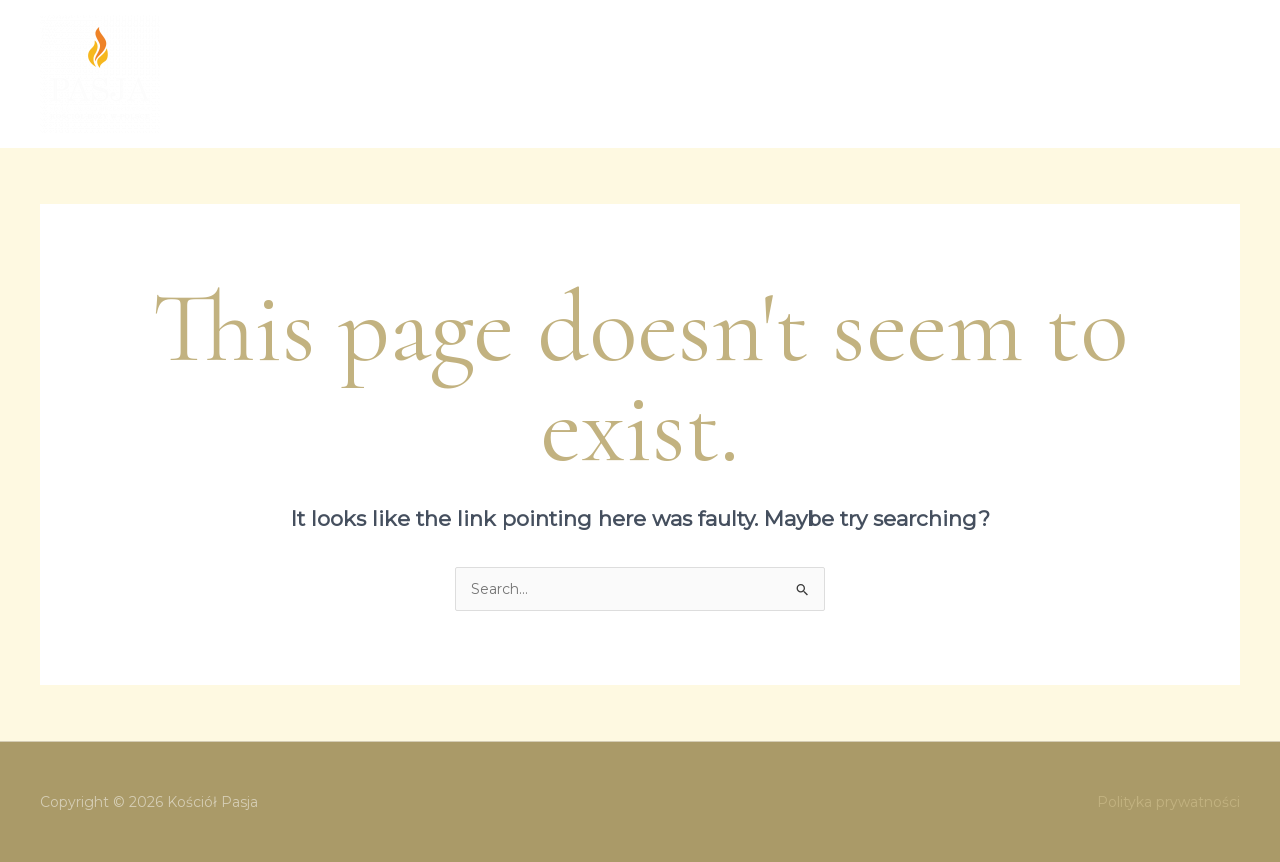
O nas (455, 74)
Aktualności (929, 74)
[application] (770, 74)
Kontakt (1198, 74)
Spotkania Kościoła (568, 74)
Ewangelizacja (720, 74)
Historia (1023, 74)
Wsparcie (1110, 74)
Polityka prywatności (1168, 802)
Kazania (834, 74)
